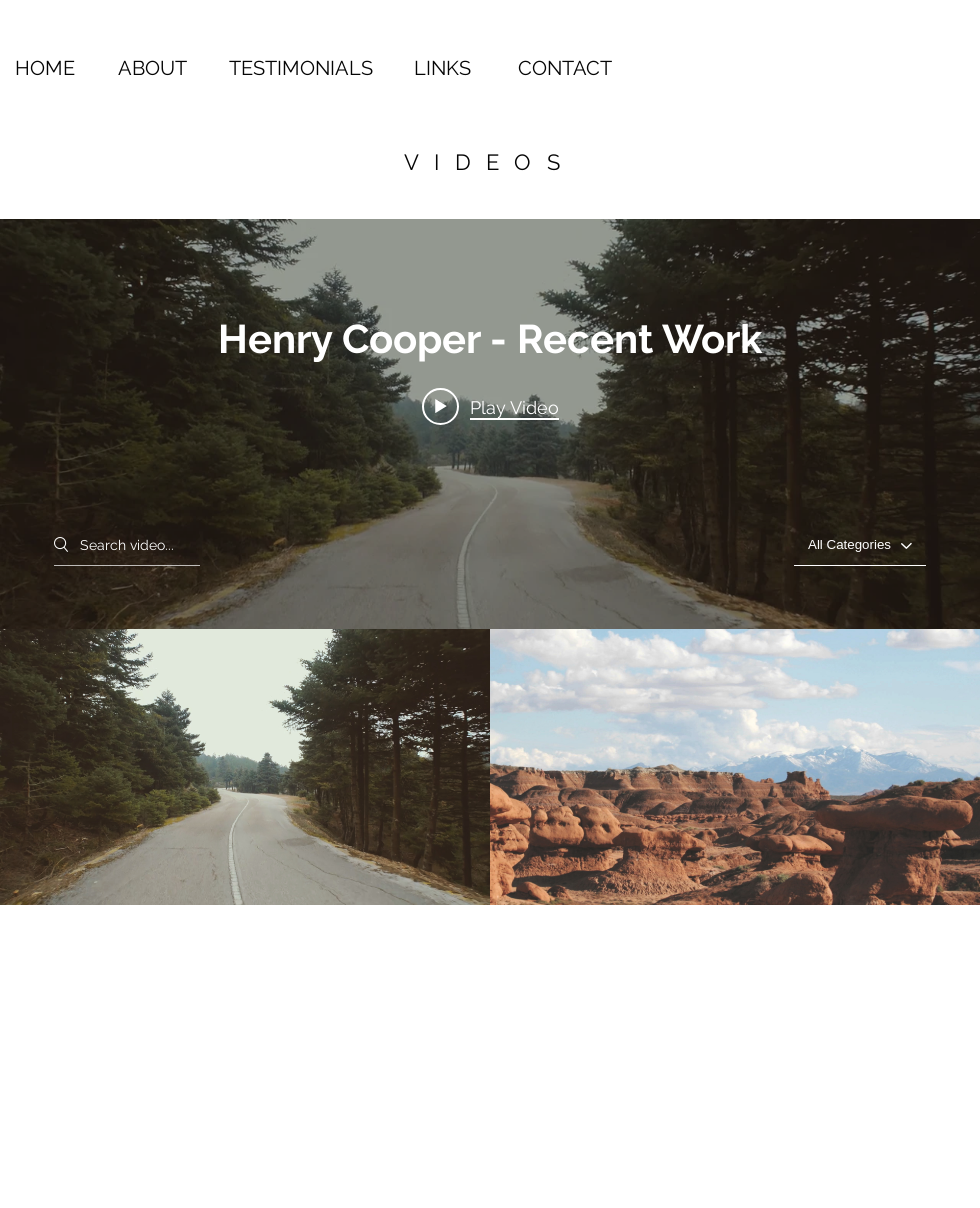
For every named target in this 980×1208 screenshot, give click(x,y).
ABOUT (152, 68)
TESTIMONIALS (301, 68)
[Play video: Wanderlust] (490, 407)
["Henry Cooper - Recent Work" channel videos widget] (490, 562)
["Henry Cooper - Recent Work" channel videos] (490, 767)
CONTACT (565, 68)
